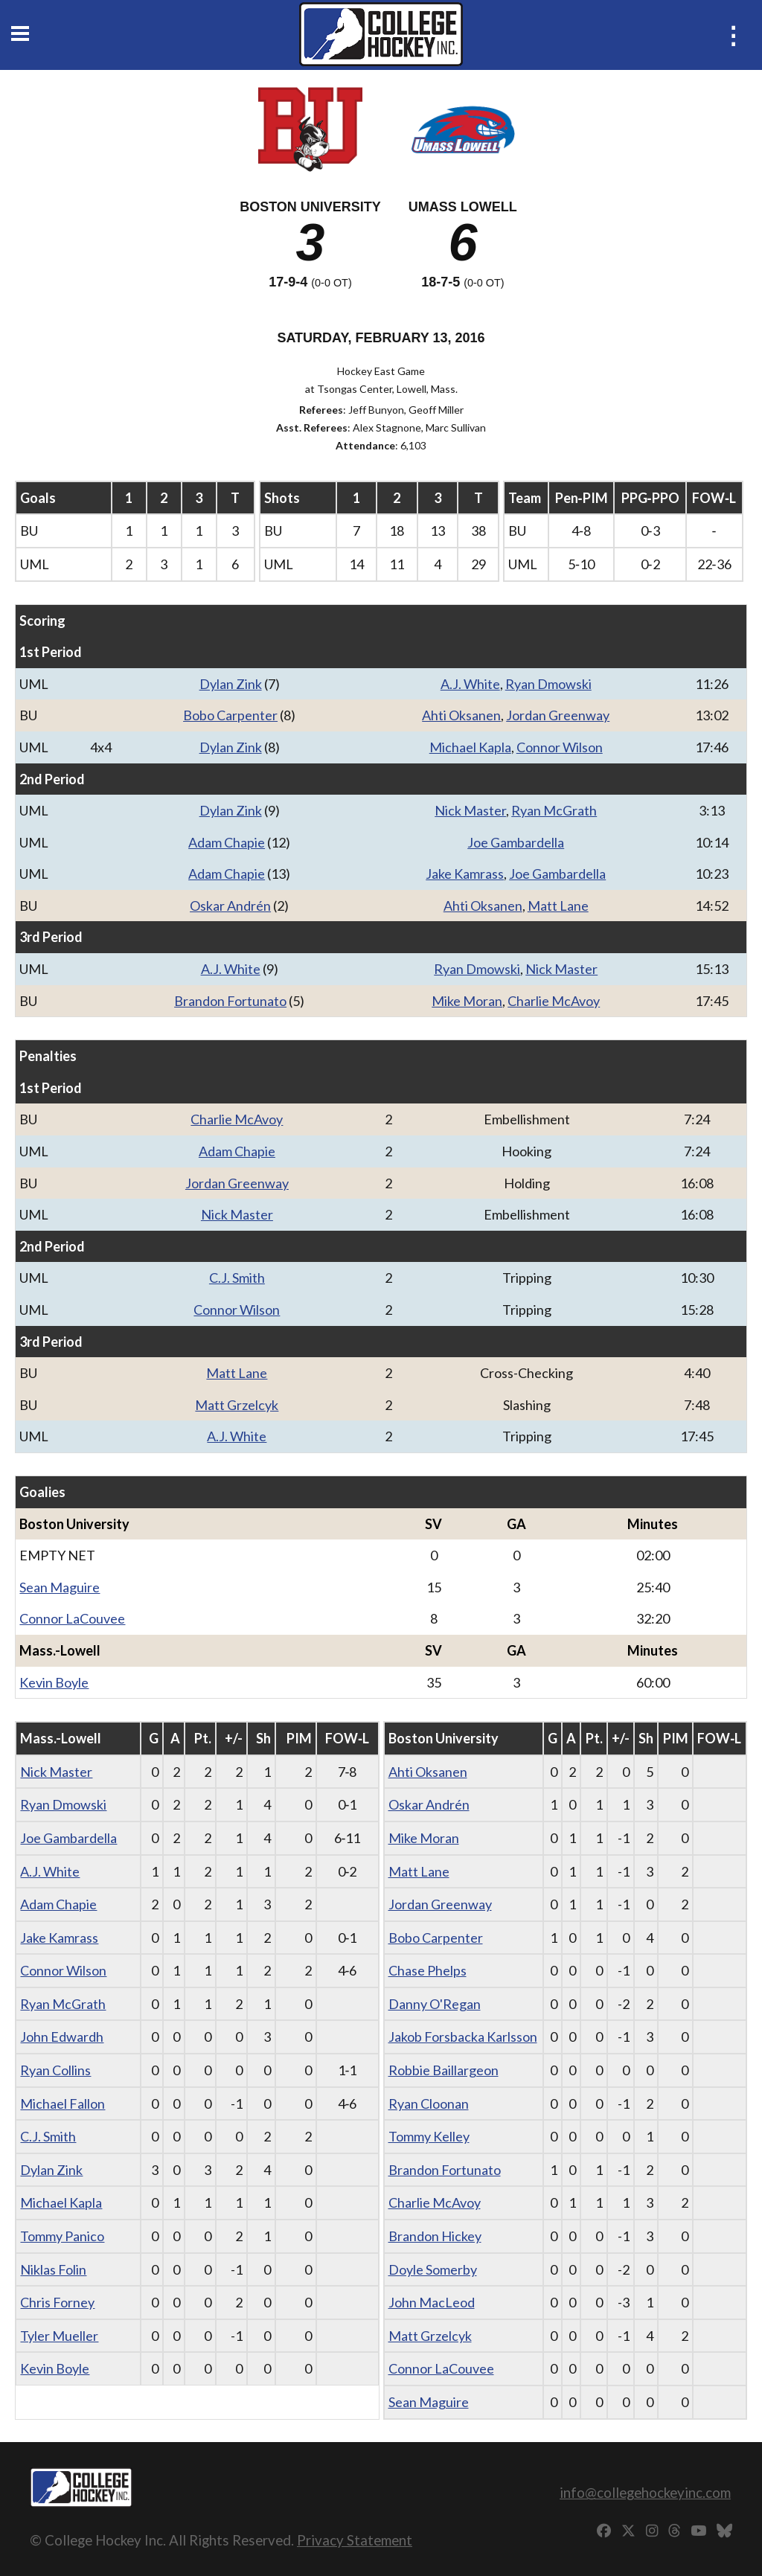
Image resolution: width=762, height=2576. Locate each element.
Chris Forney (57, 2302)
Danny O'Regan (434, 2004)
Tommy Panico (62, 2236)
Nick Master (470, 810)
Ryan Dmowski (548, 684)
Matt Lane (558, 905)
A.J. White (470, 684)
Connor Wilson (559, 747)
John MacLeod (431, 2302)
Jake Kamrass (465, 873)
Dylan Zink (230, 684)
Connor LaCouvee (72, 1618)
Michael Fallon (62, 2103)
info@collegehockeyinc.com (645, 2492)
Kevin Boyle (54, 1682)
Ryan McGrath (554, 810)
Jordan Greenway (557, 715)
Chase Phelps (427, 1970)
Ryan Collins (55, 2070)
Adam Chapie (226, 842)
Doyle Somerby (432, 2269)
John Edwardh (61, 2036)
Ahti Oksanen (461, 715)
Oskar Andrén (230, 905)
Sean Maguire (59, 1587)
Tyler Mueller (59, 2335)
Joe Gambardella (515, 842)
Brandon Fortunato (230, 1001)
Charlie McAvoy (554, 1001)
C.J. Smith (237, 1277)
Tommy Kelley (429, 2136)
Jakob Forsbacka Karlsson (462, 2036)
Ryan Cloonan (428, 2103)
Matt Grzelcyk (236, 1405)
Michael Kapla (470, 747)
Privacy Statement (354, 2539)
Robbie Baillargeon (443, 2070)
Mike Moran (467, 1001)
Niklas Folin (53, 2269)
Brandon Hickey (434, 2236)
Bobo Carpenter (230, 715)
